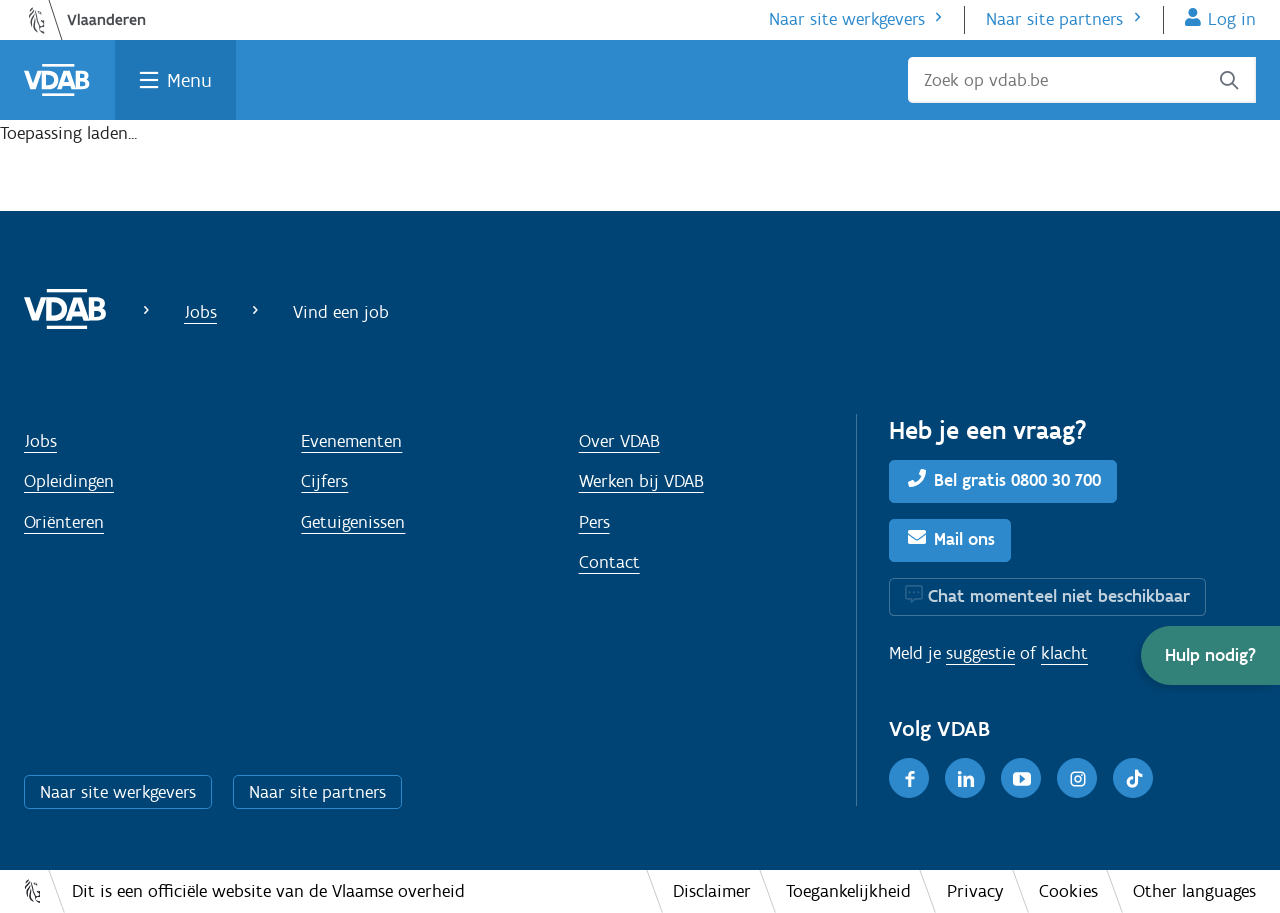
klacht (1064, 653)
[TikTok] (1133, 778)
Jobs (200, 312)
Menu (189, 80)
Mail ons (964, 539)
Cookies (1068, 891)
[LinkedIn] (965, 778)
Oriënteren (64, 522)
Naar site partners (1054, 19)
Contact (609, 562)
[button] (1210, 655)
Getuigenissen (353, 522)
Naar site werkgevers (847, 19)
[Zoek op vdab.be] (1082, 80)
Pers (594, 522)
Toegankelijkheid (848, 891)
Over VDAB (619, 441)
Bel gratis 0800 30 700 (1017, 480)
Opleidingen (69, 481)
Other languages (1194, 891)
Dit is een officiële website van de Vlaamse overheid (268, 891)
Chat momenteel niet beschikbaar (1059, 596)
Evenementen (351, 441)
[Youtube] (1021, 778)
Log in (1232, 19)
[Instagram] (1077, 778)
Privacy (975, 891)
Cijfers (324, 481)
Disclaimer (712, 891)
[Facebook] (909, 778)
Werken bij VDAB (641, 481)
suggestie (980, 653)
